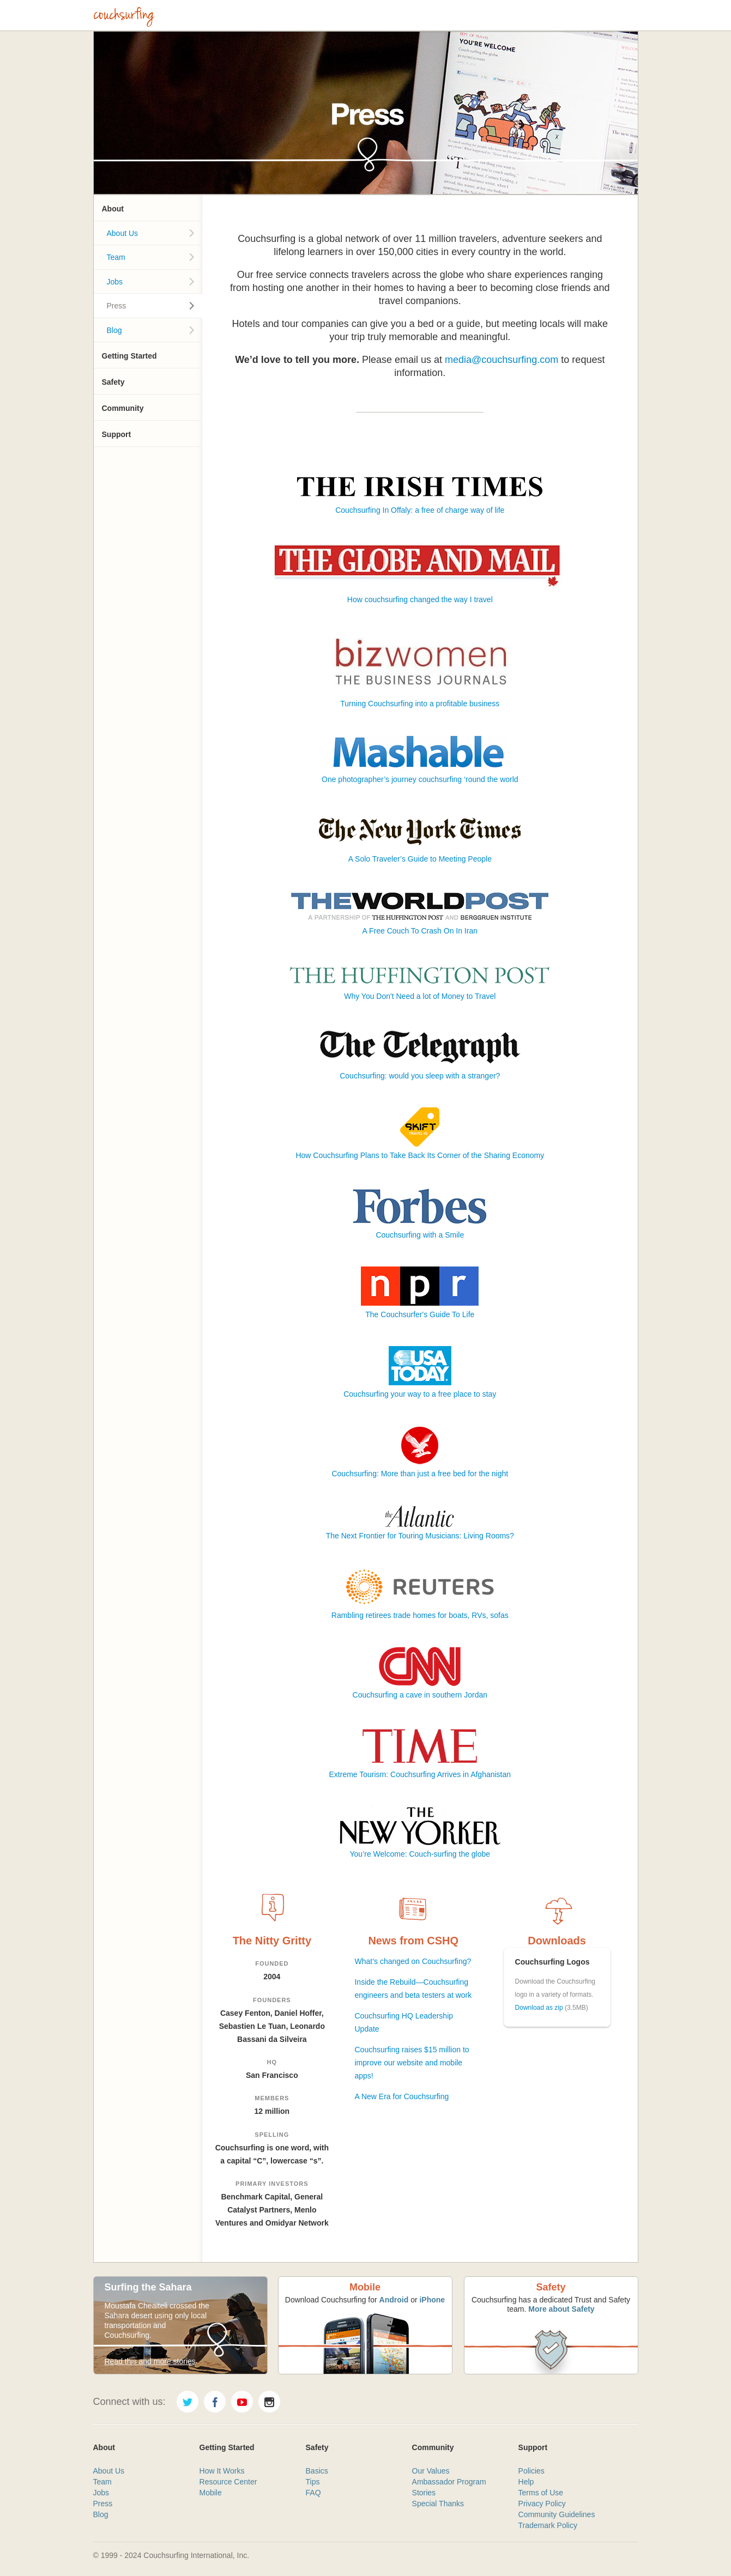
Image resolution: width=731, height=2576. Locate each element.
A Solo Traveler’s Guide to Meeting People (420, 858)
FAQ (313, 2492)
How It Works (222, 2470)
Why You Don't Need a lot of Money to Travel (420, 996)
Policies (531, 2470)
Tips (313, 2481)
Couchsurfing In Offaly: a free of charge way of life (419, 510)
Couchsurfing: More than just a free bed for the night (419, 1473)
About (113, 208)
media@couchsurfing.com (501, 359)
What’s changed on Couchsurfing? (412, 1961)
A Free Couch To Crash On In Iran (420, 930)
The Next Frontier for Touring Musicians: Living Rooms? (420, 1535)
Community (123, 408)
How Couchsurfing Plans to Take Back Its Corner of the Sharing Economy (419, 1155)
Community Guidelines (556, 2514)
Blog (114, 330)
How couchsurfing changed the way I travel (420, 599)
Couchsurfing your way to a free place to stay (419, 1394)
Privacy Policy (542, 2503)
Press (116, 305)
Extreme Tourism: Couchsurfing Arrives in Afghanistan (420, 1774)
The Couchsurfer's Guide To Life (419, 1314)
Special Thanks (438, 2503)
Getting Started (129, 355)
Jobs (115, 281)
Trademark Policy (547, 2525)
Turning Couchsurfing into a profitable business (419, 703)
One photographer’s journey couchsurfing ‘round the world (420, 779)
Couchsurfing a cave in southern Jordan (420, 1694)
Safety (113, 382)
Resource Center (228, 2481)
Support (116, 434)
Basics (317, 2470)
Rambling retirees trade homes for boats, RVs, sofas (420, 1615)
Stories (424, 2492)
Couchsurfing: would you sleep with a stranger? (420, 1075)
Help (526, 2481)
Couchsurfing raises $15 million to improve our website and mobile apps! (411, 2062)
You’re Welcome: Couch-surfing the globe (420, 1854)
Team (116, 257)
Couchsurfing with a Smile (420, 1235)
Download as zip (539, 2007)
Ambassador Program (449, 2481)
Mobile (211, 2492)
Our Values (431, 2470)
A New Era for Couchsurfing (401, 2096)
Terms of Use (540, 2492)
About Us (122, 233)
